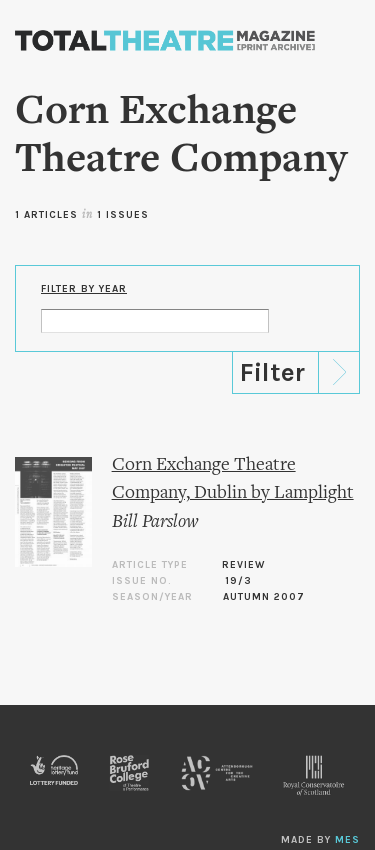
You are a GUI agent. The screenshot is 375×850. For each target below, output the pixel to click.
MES (347, 840)
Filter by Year (84, 289)
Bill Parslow (155, 522)
